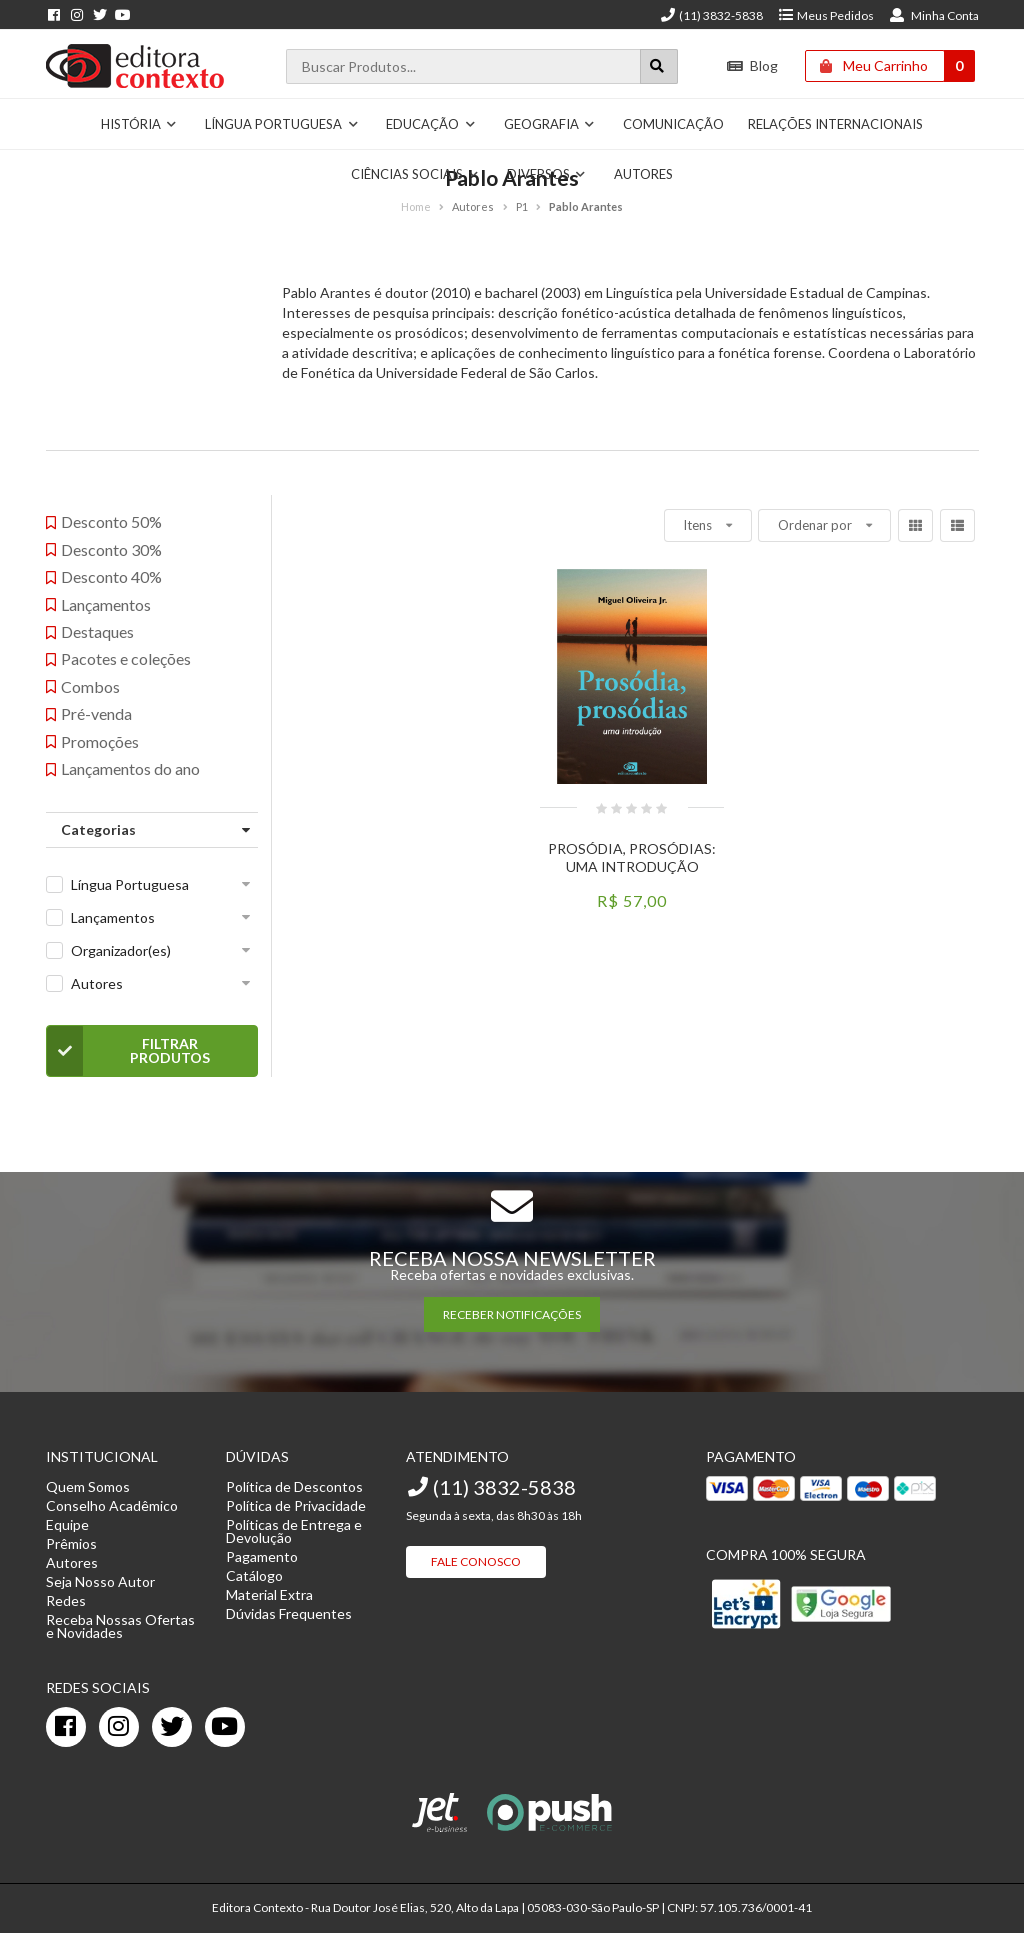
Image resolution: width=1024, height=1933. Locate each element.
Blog (752, 65)
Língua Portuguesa (282, 124)
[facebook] (66, 1727)
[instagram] (119, 1727)
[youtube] (225, 1727)
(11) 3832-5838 (711, 15)
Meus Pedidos (825, 15)
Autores (97, 983)
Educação (431, 124)
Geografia (550, 124)
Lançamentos (113, 917)
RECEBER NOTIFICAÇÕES (512, 1314)
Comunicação (673, 124)
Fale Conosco (476, 1561)
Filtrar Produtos (128, 1051)
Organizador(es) (121, 950)
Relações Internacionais (835, 124)
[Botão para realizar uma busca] (659, 66)
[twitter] (172, 1727)
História (139, 124)
